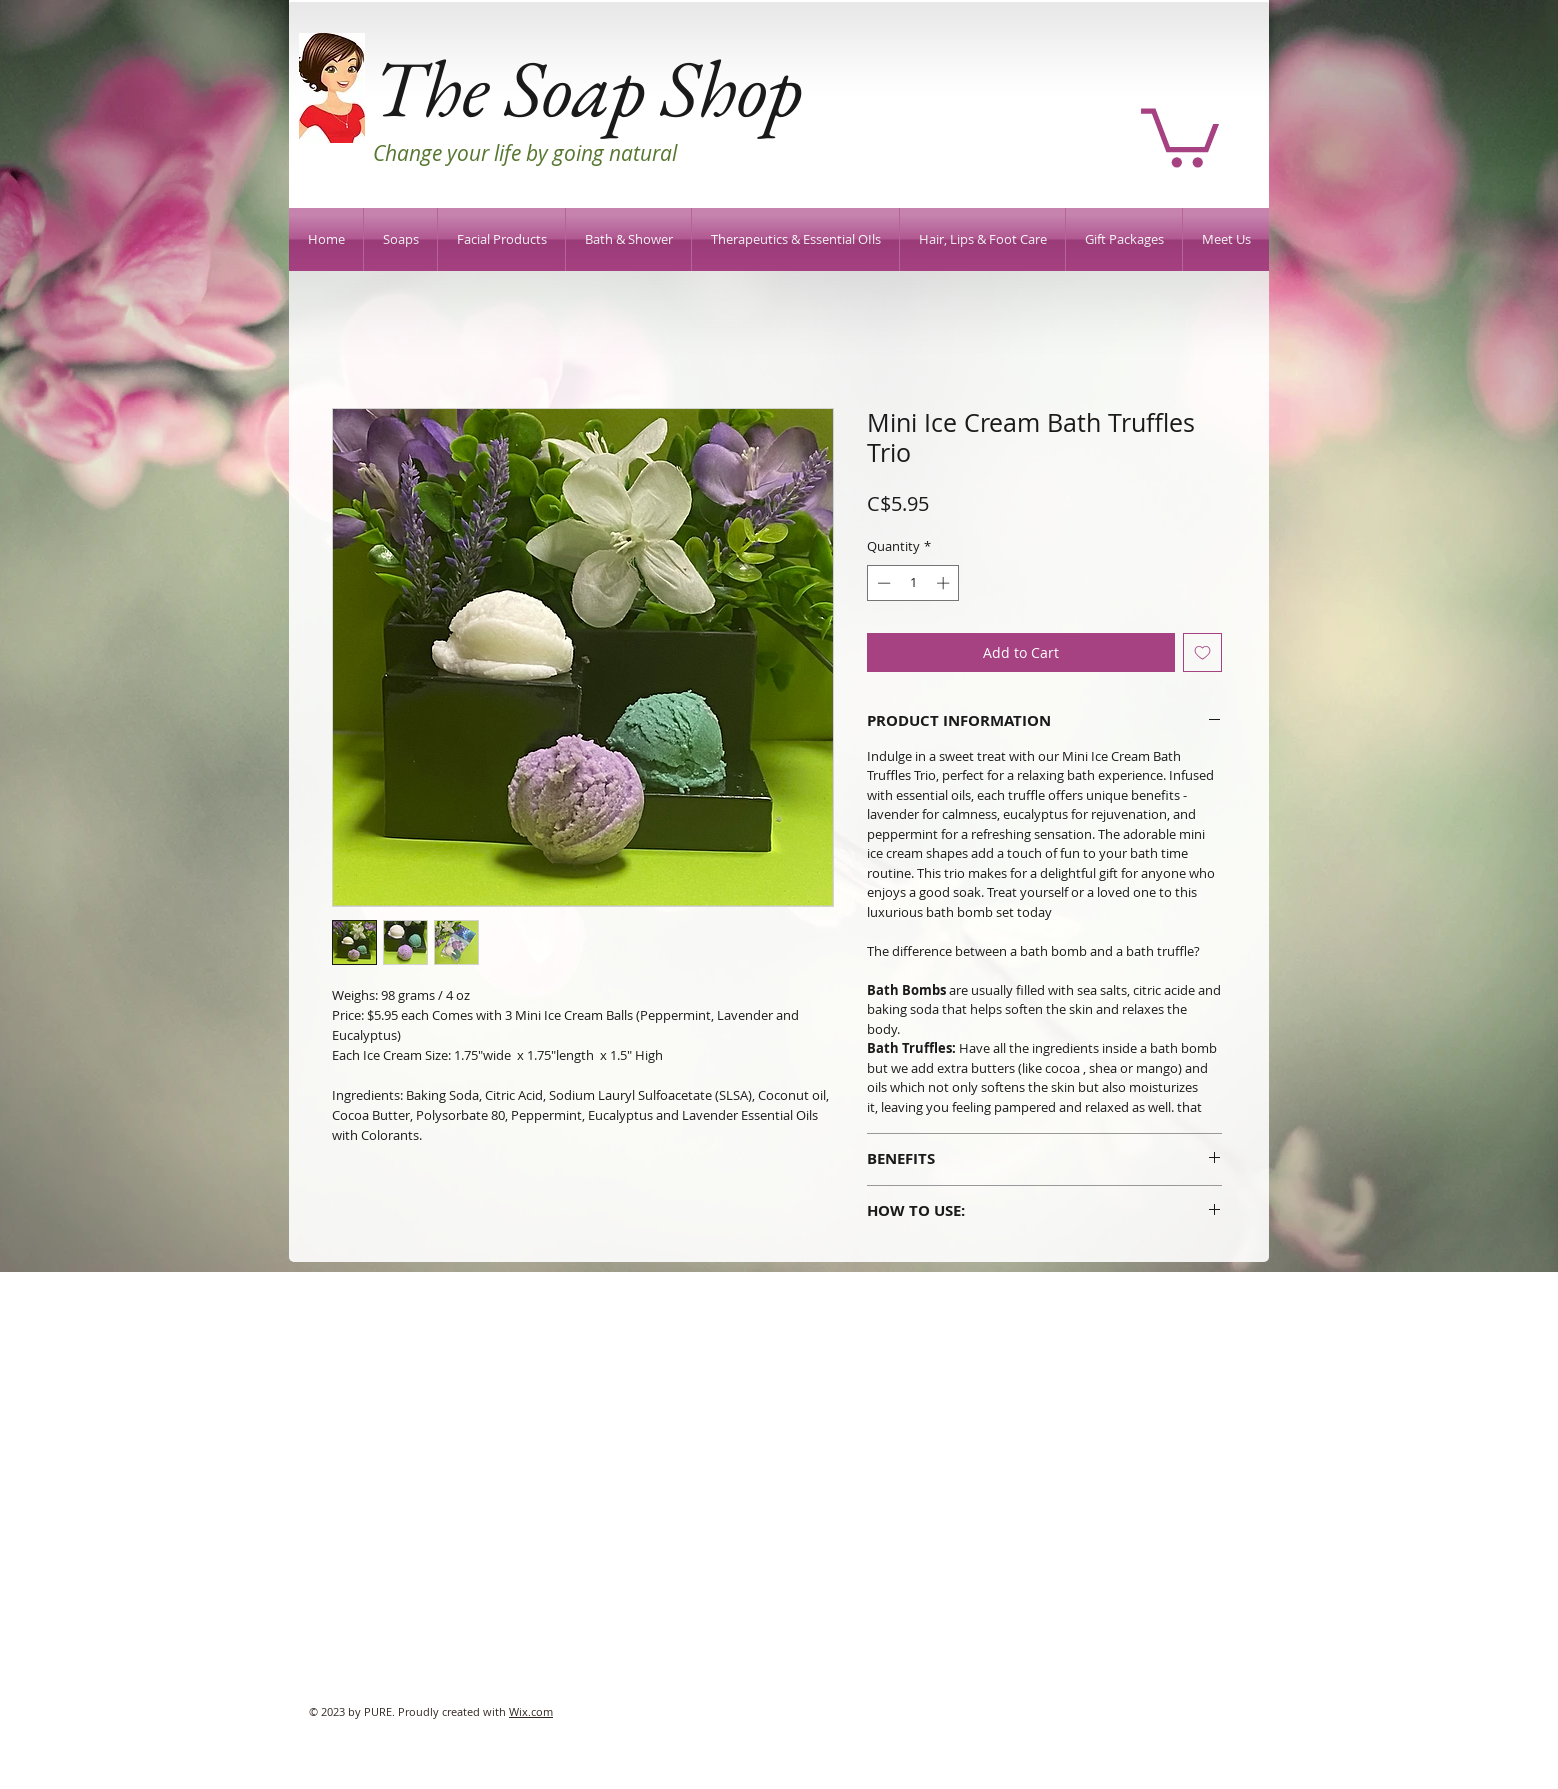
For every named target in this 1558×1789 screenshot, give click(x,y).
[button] (1180, 134)
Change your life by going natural (525, 153)
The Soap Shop (587, 87)
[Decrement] (882, 583)
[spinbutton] (913, 583)
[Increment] (945, 583)
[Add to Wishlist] (1202, 652)
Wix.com (531, 1711)
